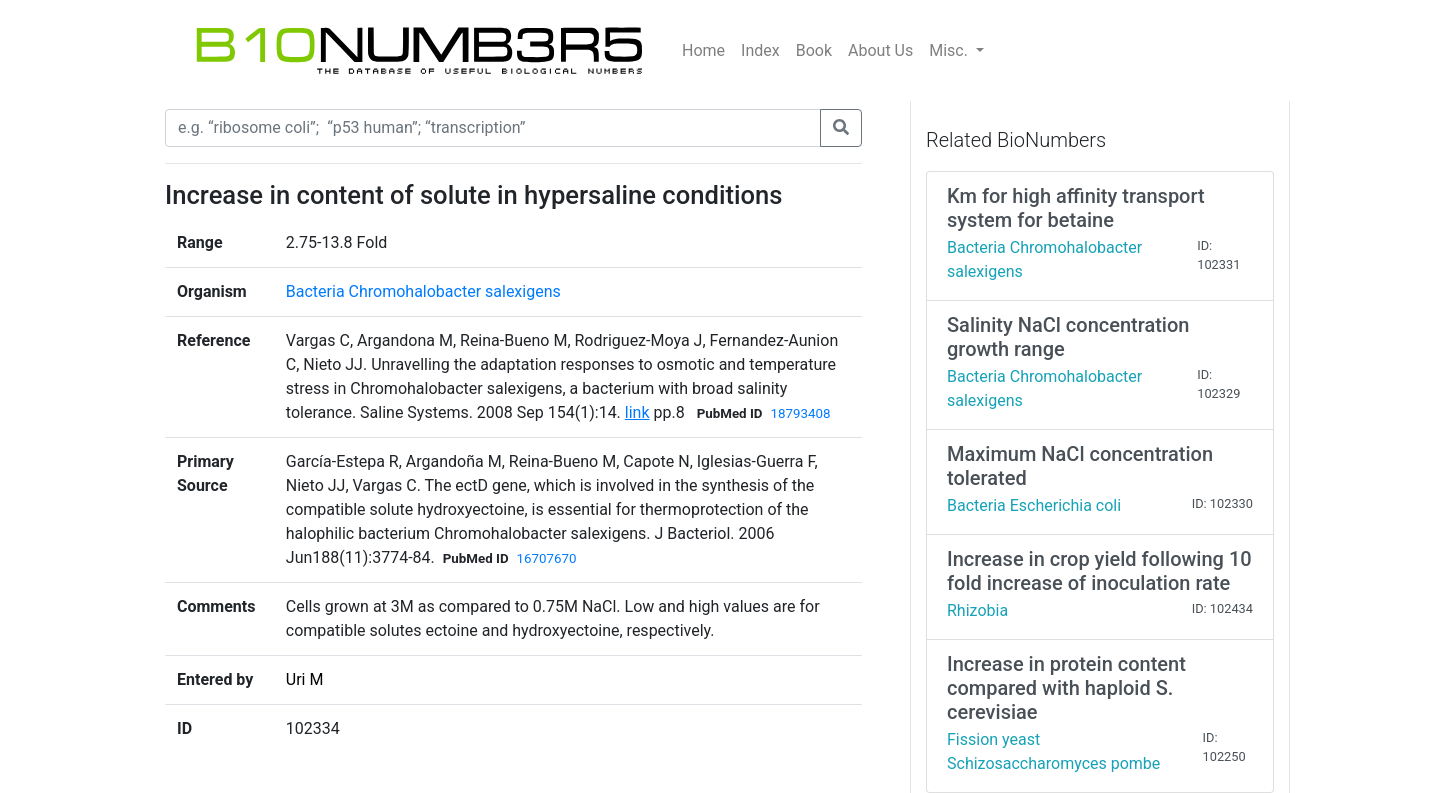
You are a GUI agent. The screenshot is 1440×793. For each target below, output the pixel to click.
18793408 (800, 413)
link (637, 412)
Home (703, 50)
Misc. (950, 50)
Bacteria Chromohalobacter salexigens (423, 291)
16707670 (547, 558)
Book (814, 50)
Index (760, 50)
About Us (880, 50)
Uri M (305, 679)
